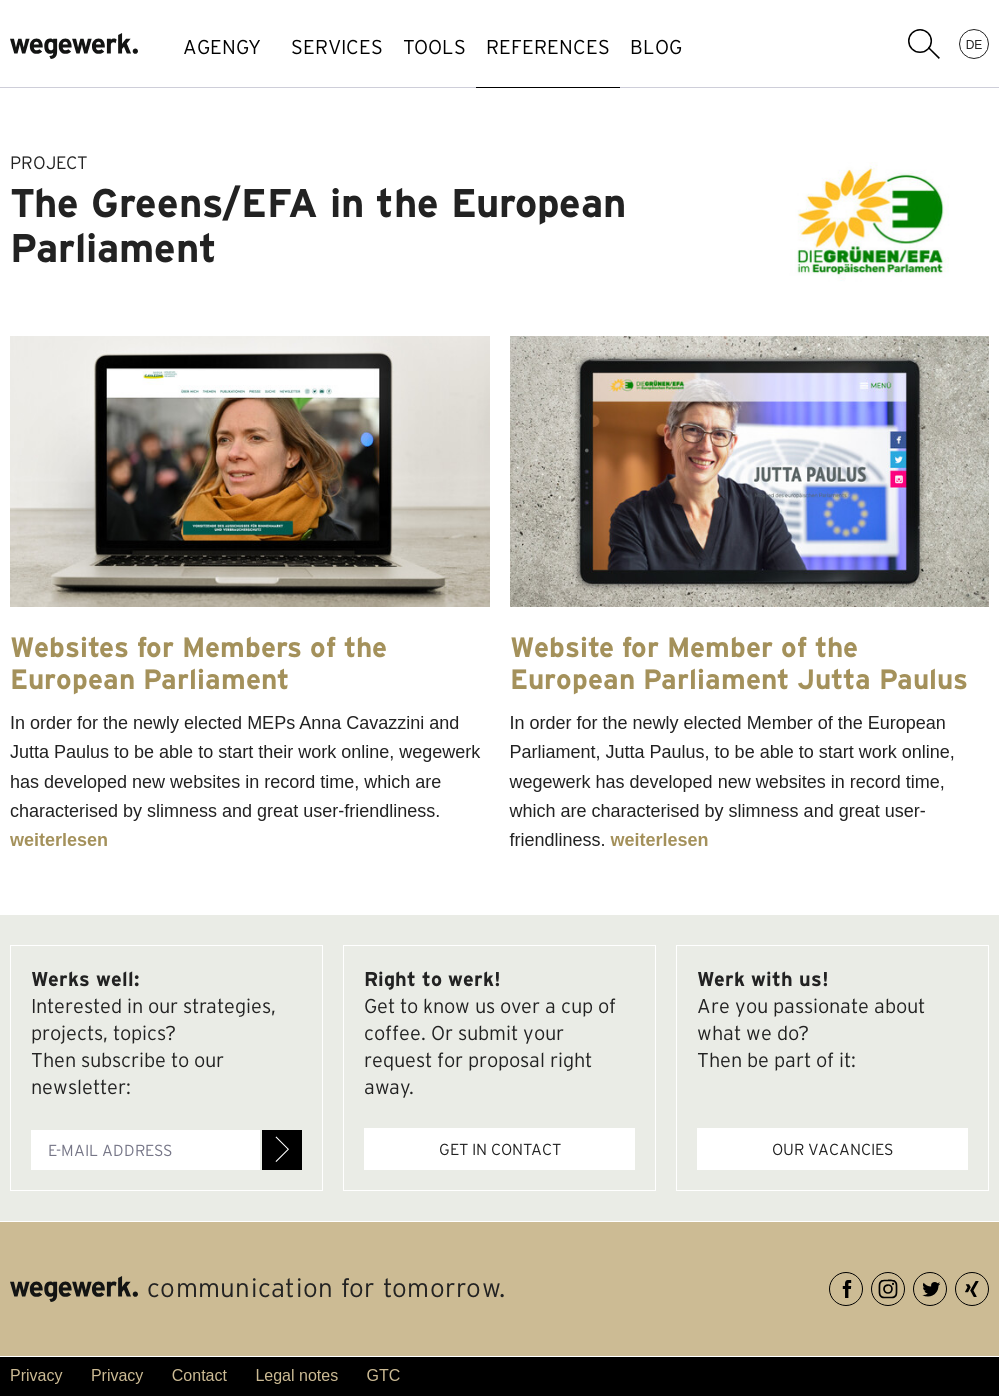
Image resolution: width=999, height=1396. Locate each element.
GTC (384, 1375)
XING (988, 1285)
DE (974, 44)
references (598, 47)
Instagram (904, 1285)
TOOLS (464, 47)
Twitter (946, 1285)
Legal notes (296, 1375)
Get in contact (500, 1149)
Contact (199, 1375)
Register (282, 1150)
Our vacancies (832, 1149)
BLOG (726, 47)
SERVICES (347, 47)
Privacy (36, 1375)
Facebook (862, 1285)
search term (924, 44)
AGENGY (222, 47)
